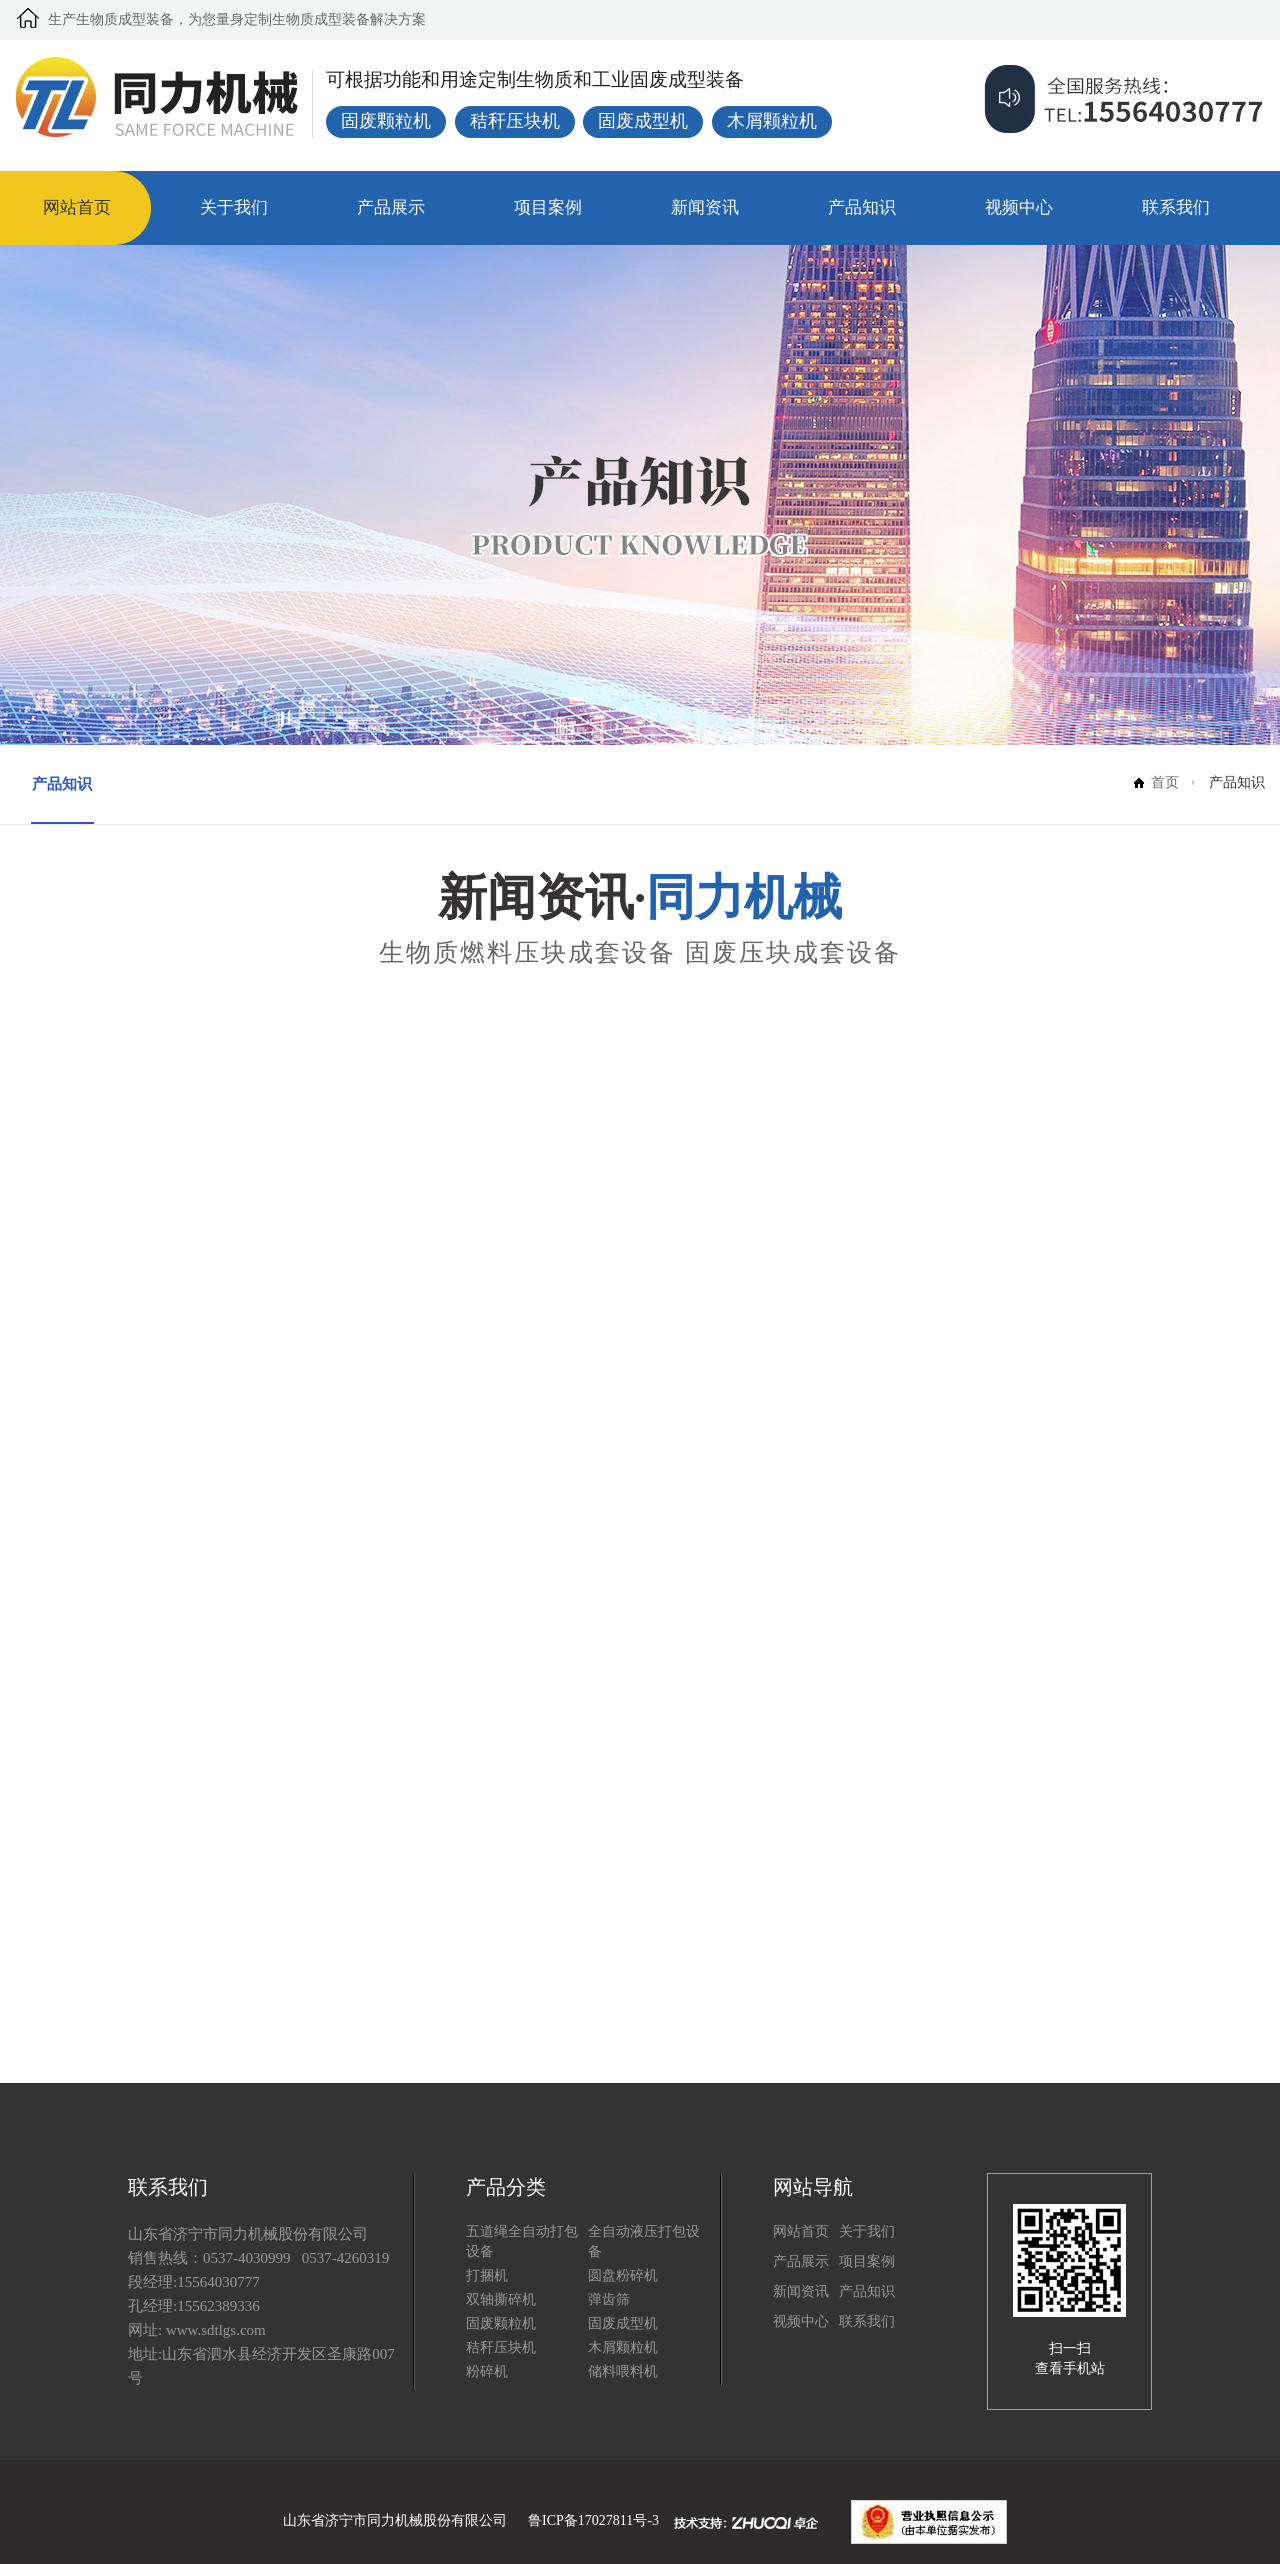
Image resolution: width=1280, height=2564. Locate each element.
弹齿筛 (609, 2299)
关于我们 (234, 207)
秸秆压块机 (501, 2347)
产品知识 (862, 207)
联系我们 (1176, 207)
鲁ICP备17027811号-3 (593, 2520)
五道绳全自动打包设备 (522, 2241)
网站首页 (77, 207)
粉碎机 (487, 2371)
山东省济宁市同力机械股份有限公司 (395, 2520)
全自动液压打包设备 (644, 2241)
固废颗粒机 (501, 2323)
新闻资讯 (705, 207)
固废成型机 (623, 2323)
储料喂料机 (623, 2371)
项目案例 (548, 207)
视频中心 (1019, 207)
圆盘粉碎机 (623, 2275)
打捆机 (487, 2275)
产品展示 (391, 207)
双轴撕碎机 (501, 2299)
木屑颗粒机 (623, 2347)
